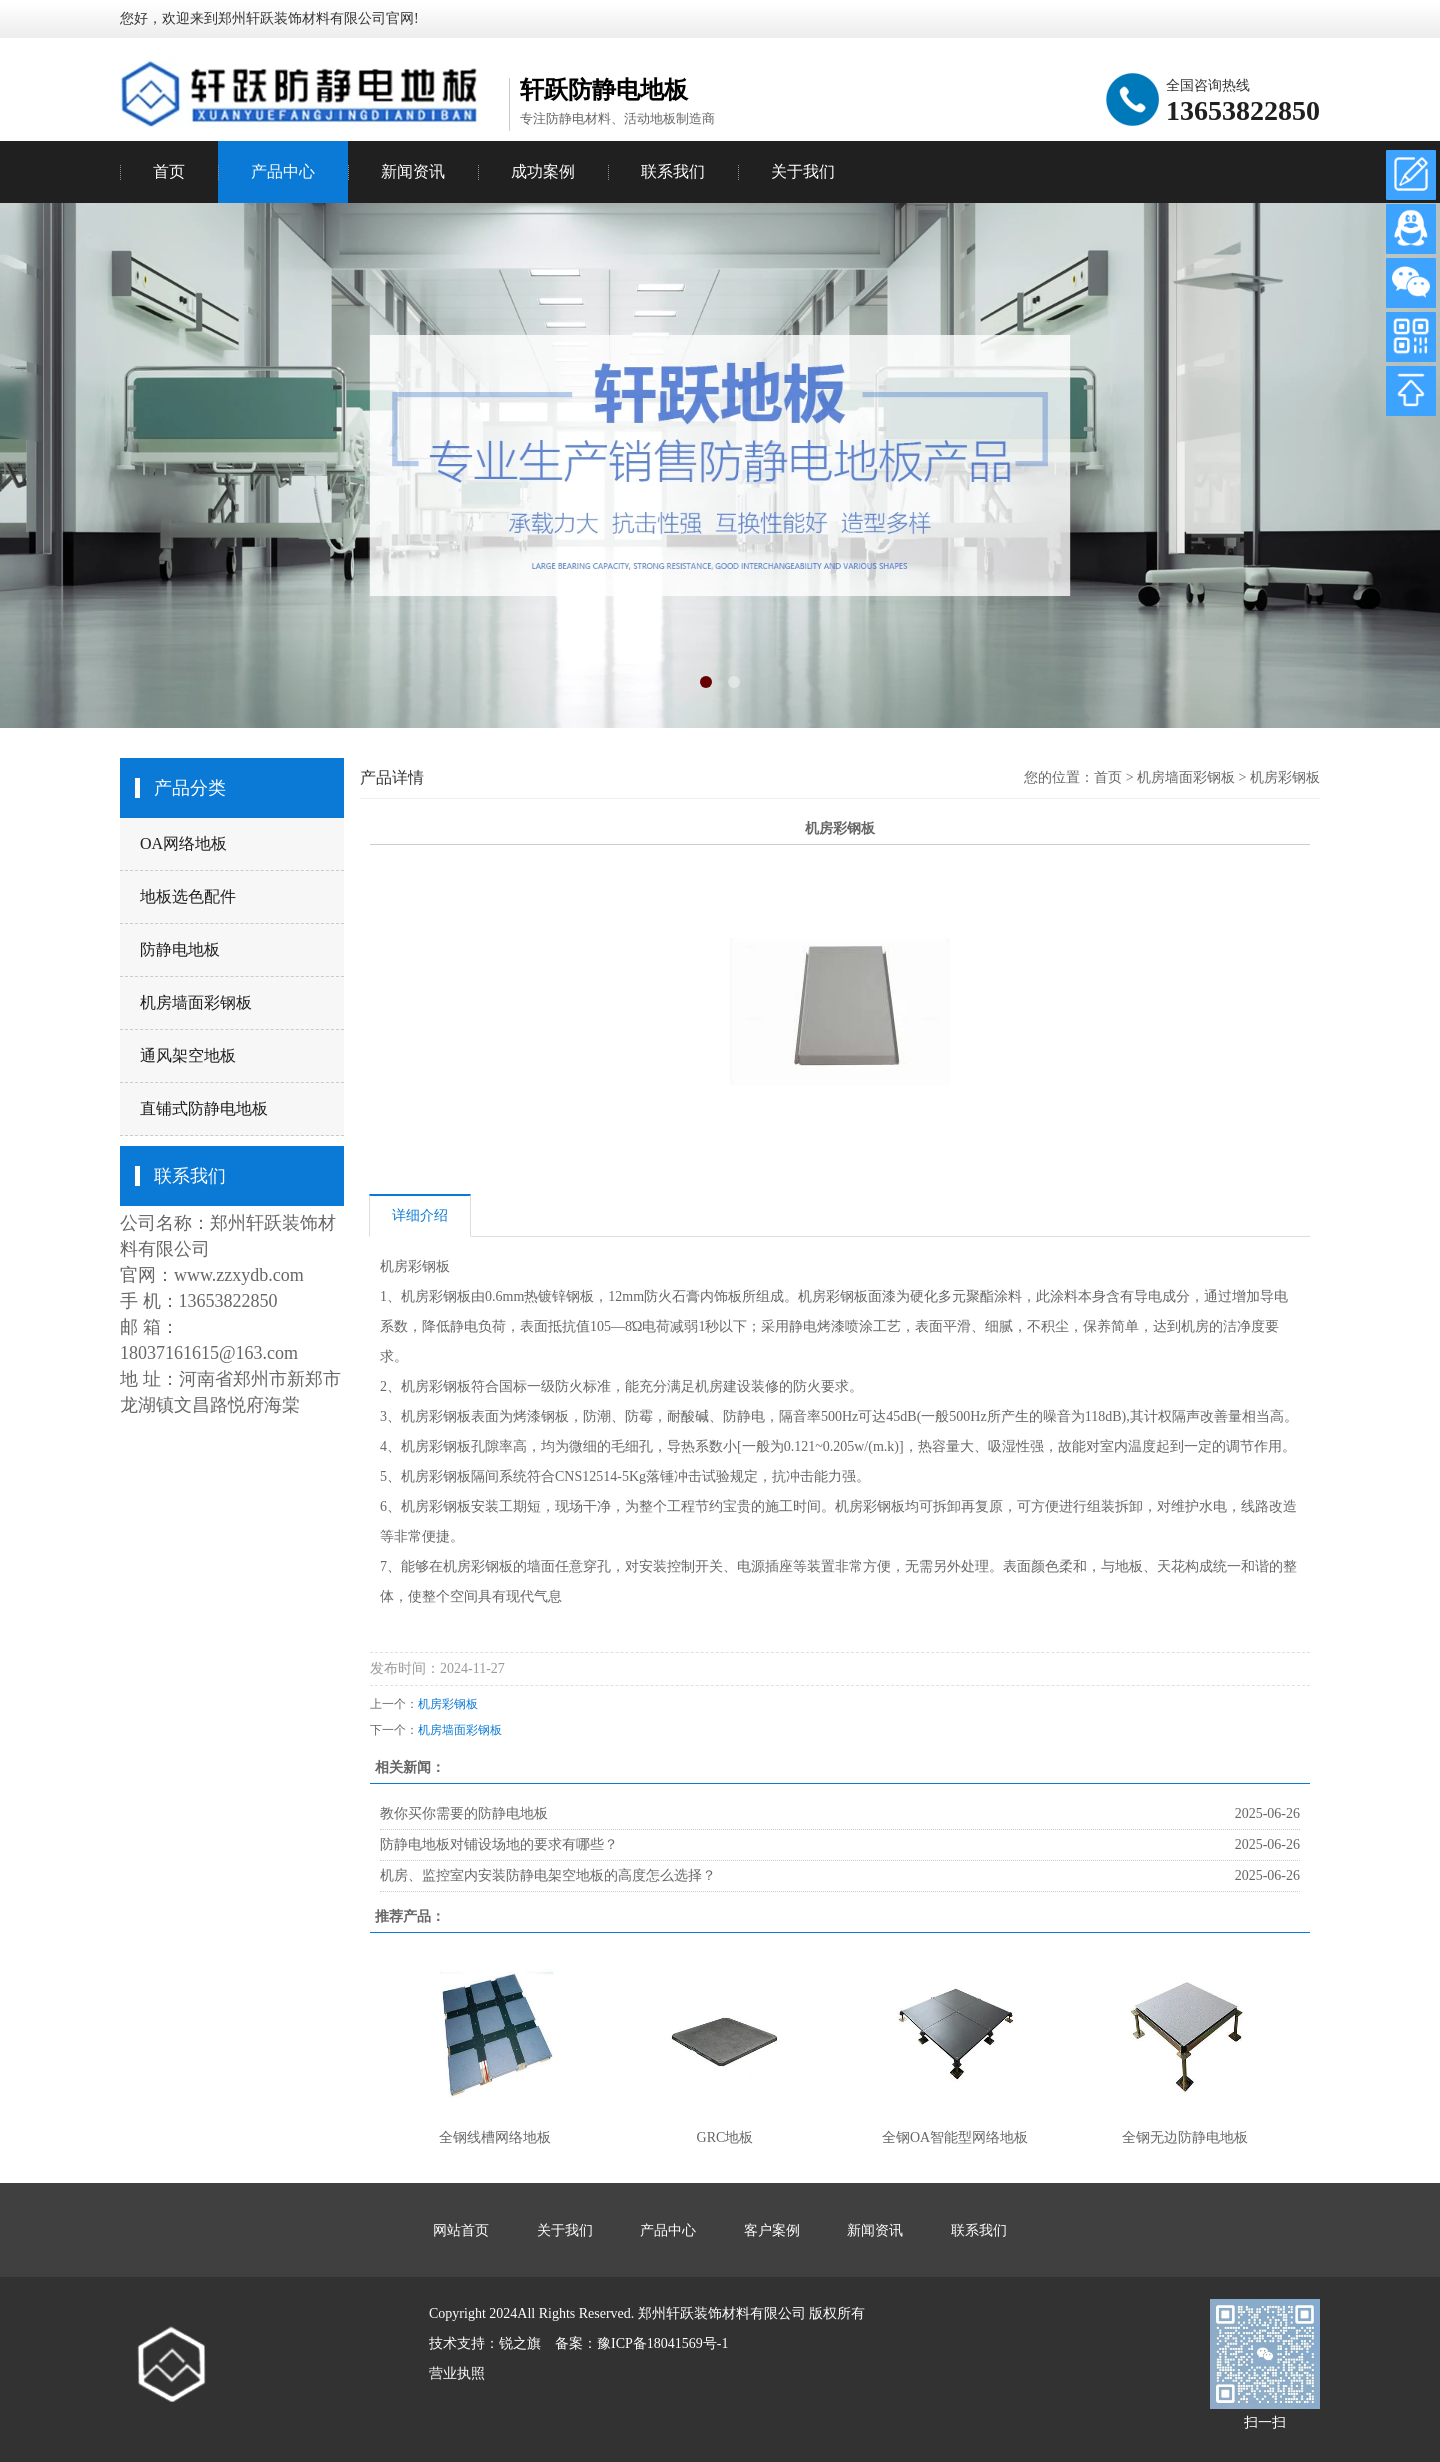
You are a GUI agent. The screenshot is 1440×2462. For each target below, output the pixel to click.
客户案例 (772, 2230)
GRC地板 (725, 2137)
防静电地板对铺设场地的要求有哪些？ (499, 1844)
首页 (169, 171)
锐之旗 (520, 2343)
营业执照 (457, 2373)
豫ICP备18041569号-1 (662, 2343)
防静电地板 (180, 949)
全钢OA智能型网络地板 (955, 2137)
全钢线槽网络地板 (495, 2137)
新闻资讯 (413, 171)
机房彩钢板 (1285, 777)
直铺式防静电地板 (204, 1108)
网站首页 (461, 2230)
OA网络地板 (183, 843)
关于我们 (803, 171)
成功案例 (543, 171)
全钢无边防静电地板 (1185, 2137)
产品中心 (283, 171)
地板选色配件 (188, 896)
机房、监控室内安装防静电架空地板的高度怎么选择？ (548, 1875)
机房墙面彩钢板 (196, 1002)
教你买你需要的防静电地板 (464, 1813)
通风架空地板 (188, 1055)
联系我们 (673, 171)
